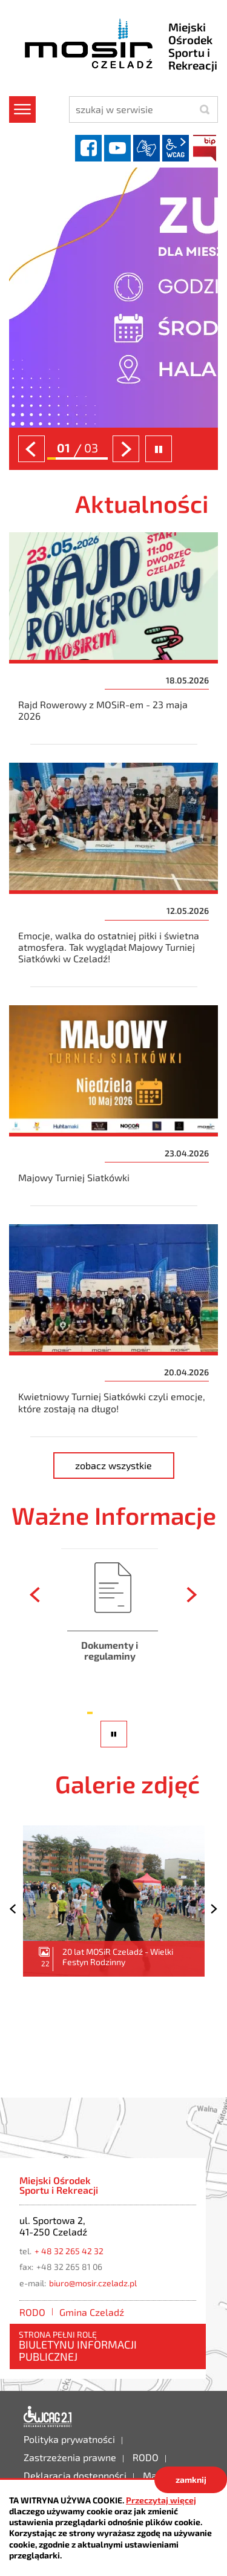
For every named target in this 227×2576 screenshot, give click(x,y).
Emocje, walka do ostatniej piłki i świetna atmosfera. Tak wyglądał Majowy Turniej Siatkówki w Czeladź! (113, 875)
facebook (88, 148)
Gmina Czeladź (91, 2312)
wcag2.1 (175, 148)
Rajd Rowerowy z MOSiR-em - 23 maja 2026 (113, 638)
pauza (115, 1746)
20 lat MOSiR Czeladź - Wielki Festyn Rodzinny (114, 1901)
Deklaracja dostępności (48, 2417)
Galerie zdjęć (127, 1783)
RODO (32, 2312)
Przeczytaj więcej (161, 2500)
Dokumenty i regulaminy (109, 1624)
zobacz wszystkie (124, 1463)
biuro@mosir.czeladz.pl (93, 2283)
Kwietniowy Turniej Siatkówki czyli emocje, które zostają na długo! (113, 1330)
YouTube (117, 148)
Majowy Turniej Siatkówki (113, 1105)
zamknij (191, 2479)
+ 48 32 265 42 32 (69, 2251)
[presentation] (31, 448)
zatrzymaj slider (158, 448)
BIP (204, 148)
